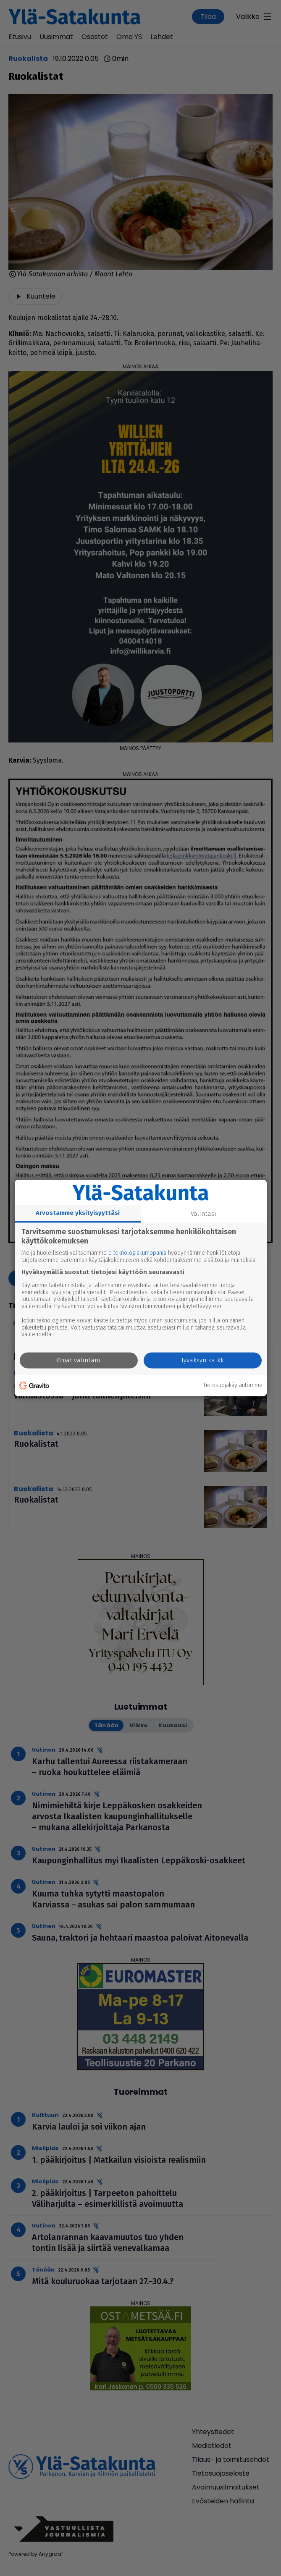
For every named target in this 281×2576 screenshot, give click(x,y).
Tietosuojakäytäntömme (233, 1385)
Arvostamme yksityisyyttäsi (78, 1213)
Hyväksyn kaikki (202, 1360)
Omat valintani (78, 1360)
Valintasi (203, 1213)
